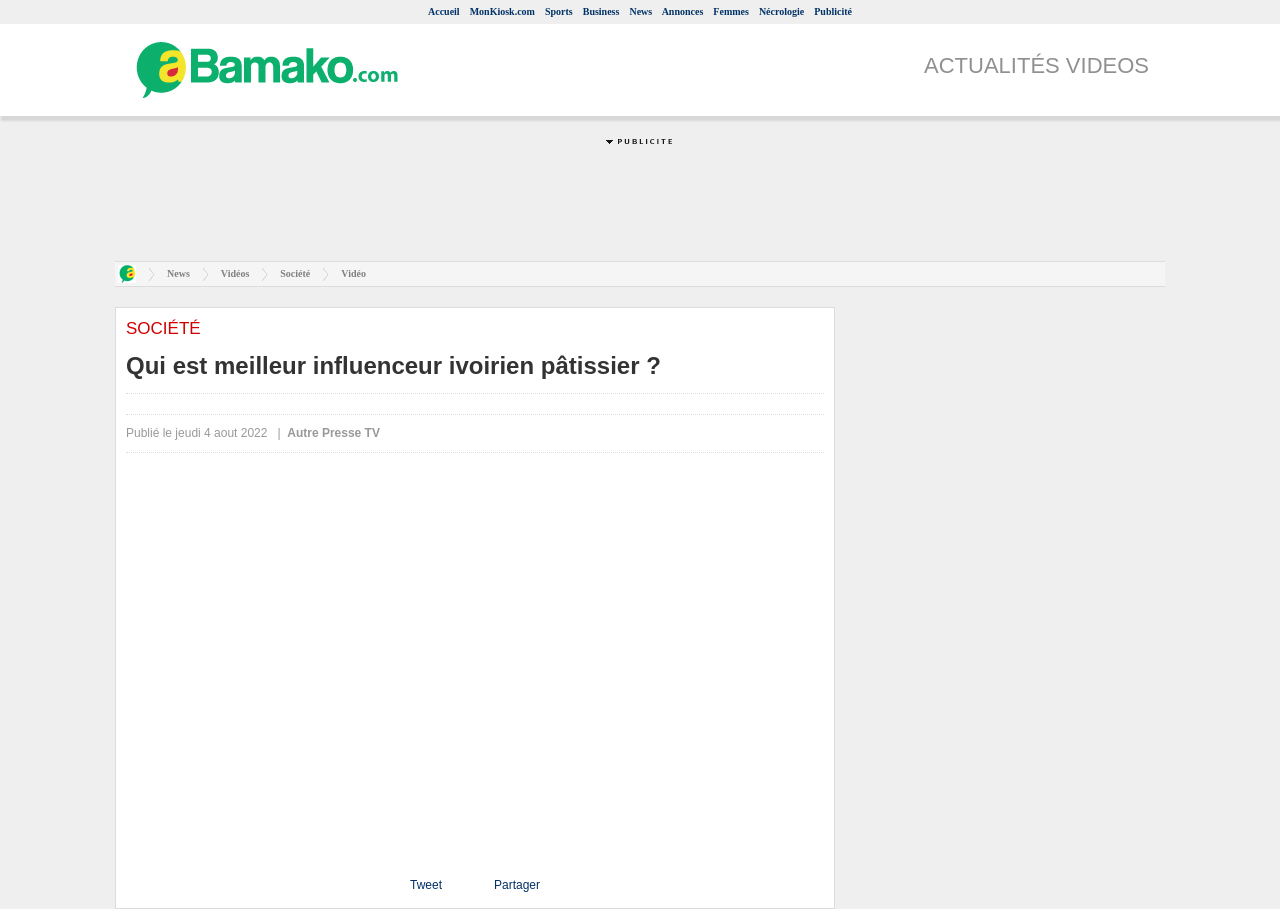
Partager (517, 885)
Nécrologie (781, 11)
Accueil (444, 11)
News (640, 11)
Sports (559, 11)
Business (601, 11)
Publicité (833, 11)
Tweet (426, 885)
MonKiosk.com (502, 11)
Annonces (683, 11)
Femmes (731, 11)
